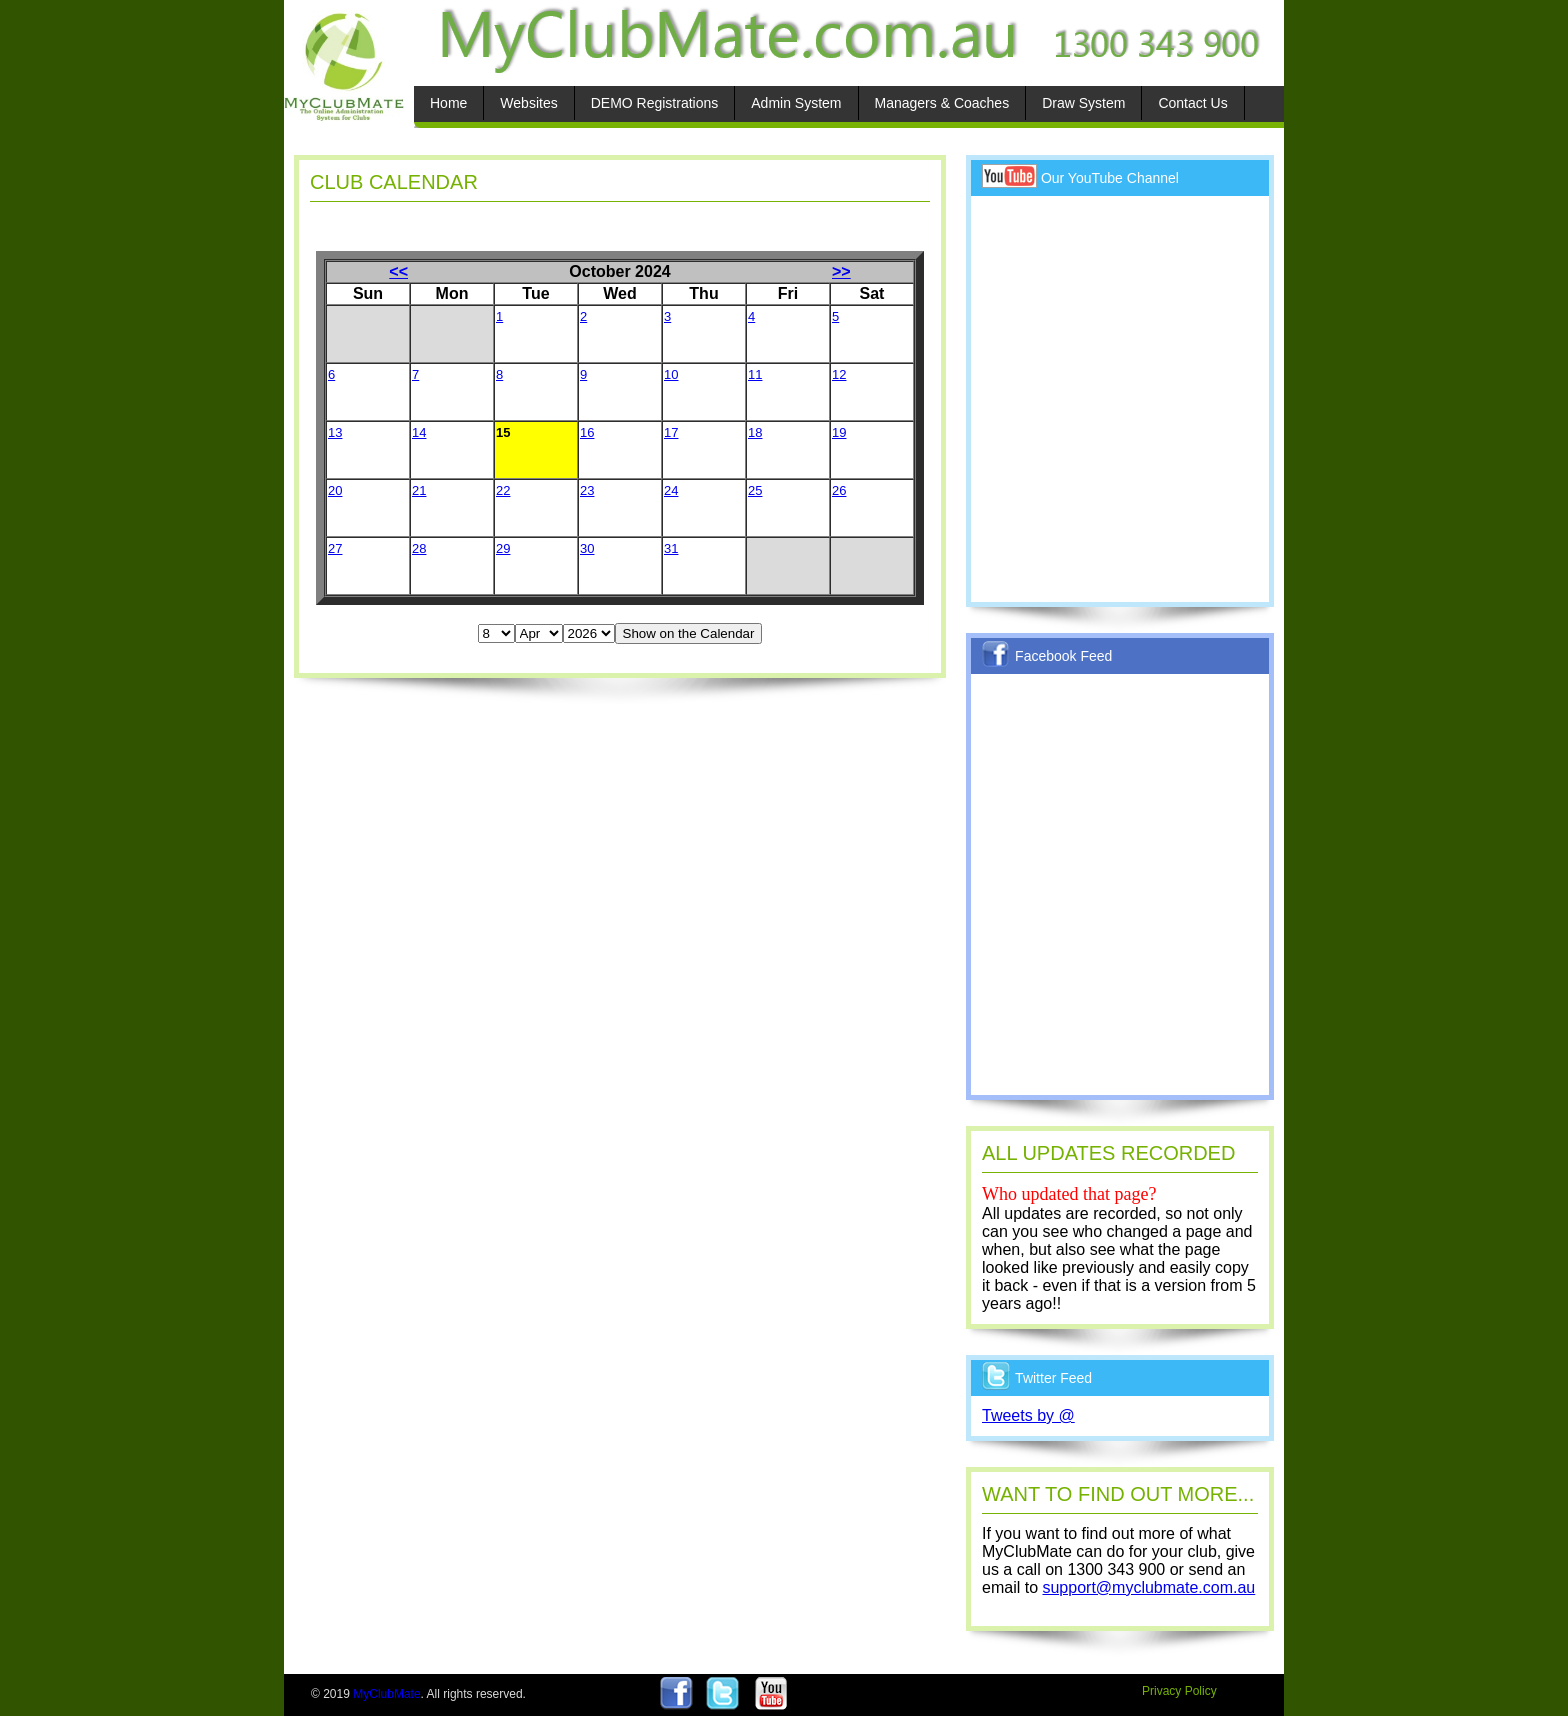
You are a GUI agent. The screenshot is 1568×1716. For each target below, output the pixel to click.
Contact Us (1192, 103)
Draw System (1083, 103)
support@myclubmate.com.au (1148, 1587)
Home (448, 103)
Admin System (796, 103)
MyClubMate (386, 1694)
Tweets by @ (1028, 1415)
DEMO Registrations (655, 103)
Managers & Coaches (942, 103)
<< (398, 271)
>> (841, 271)
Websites (528, 103)
